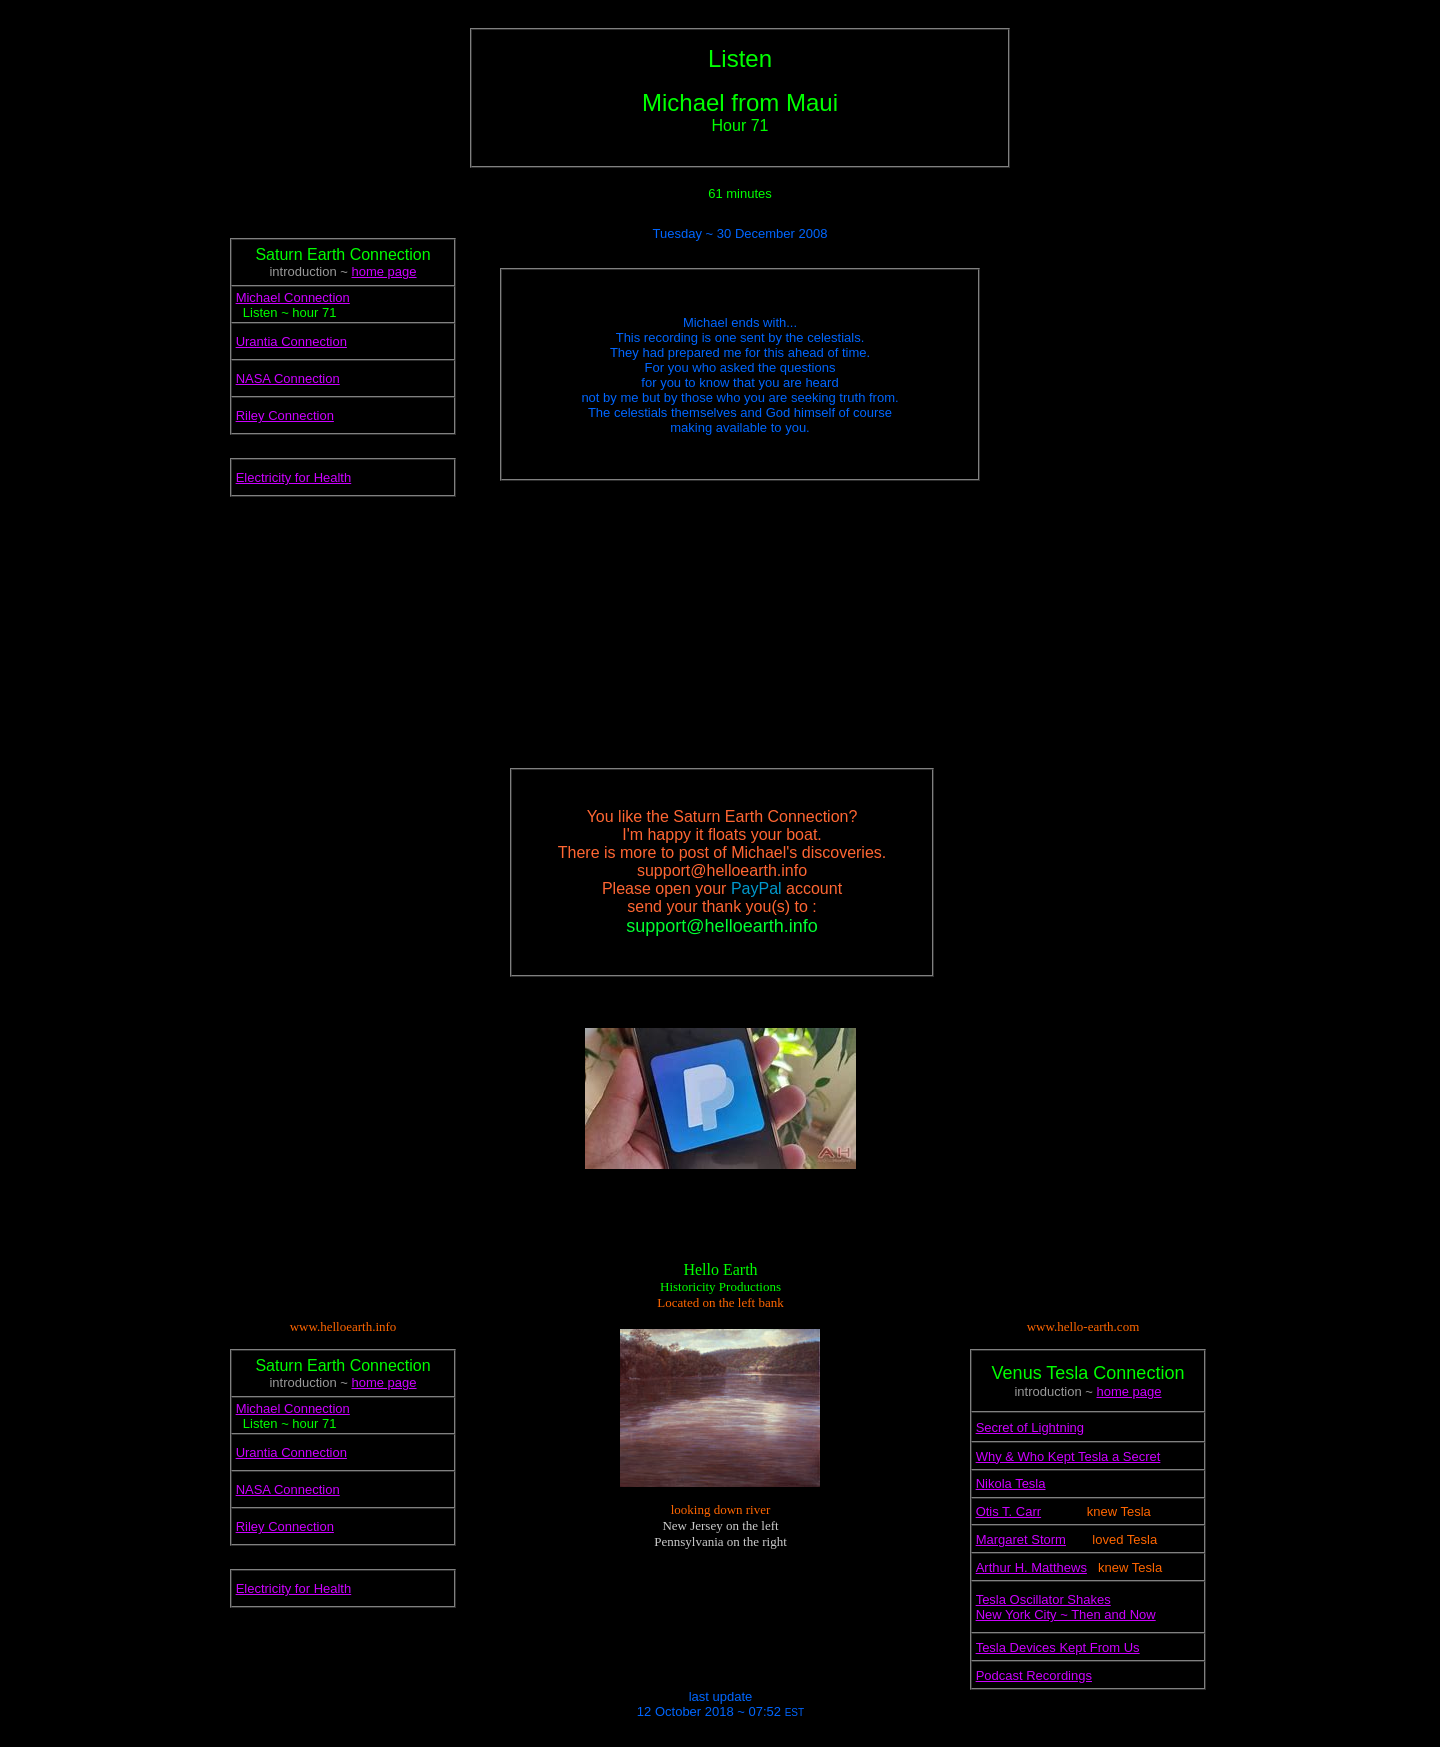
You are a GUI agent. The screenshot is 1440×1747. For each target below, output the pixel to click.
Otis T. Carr (1009, 1511)
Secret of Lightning (1030, 1427)
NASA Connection (288, 378)
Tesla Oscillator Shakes (1043, 1599)
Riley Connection (285, 415)
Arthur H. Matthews (1031, 1567)
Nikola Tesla (1011, 1483)
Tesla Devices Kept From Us (1058, 1647)
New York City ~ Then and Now (1066, 1614)
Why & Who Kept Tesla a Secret (1068, 1456)
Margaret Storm (1021, 1539)
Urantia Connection (291, 341)
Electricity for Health (294, 477)
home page (383, 271)
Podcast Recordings (1034, 1675)
